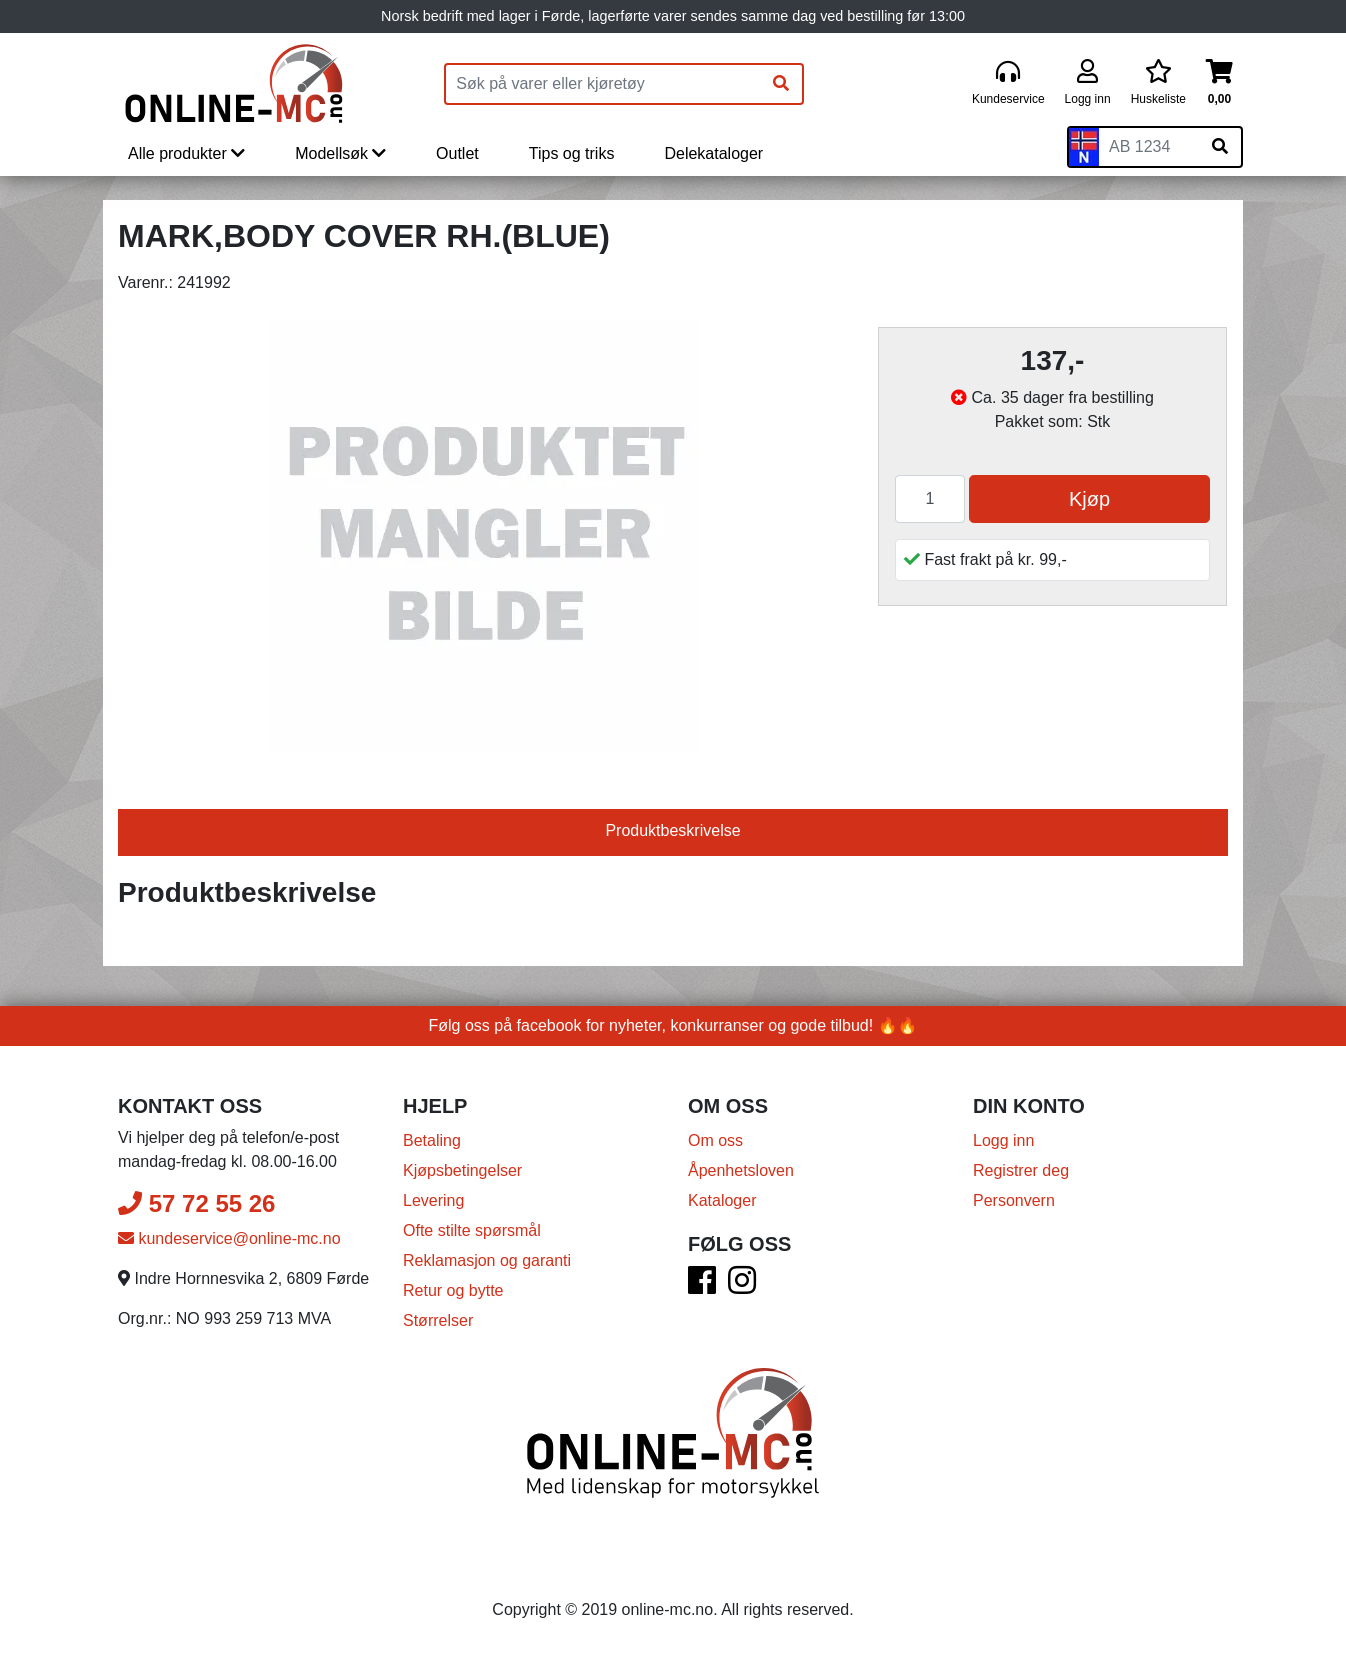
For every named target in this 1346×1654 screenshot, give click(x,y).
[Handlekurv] (1219, 83)
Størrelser (438, 1320)
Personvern (1014, 1200)
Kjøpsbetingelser (462, 1170)
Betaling (432, 1140)
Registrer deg (1021, 1170)
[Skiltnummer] (1149, 147)
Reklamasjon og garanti (487, 1260)
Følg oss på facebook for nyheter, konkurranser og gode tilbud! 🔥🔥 (673, 1025)
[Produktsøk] (603, 84)
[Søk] (781, 84)
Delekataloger (713, 153)
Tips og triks (572, 153)
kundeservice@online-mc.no (229, 1238)
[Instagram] (742, 1286)
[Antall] (930, 499)
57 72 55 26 (196, 1203)
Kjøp (1089, 499)
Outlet (457, 153)
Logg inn (1003, 1140)
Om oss (715, 1140)
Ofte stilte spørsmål (472, 1230)
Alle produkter (186, 153)
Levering (433, 1200)
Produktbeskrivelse (672, 830)
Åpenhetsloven (741, 1170)
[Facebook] (702, 1286)
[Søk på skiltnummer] (1220, 147)
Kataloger (722, 1200)
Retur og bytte (453, 1290)
